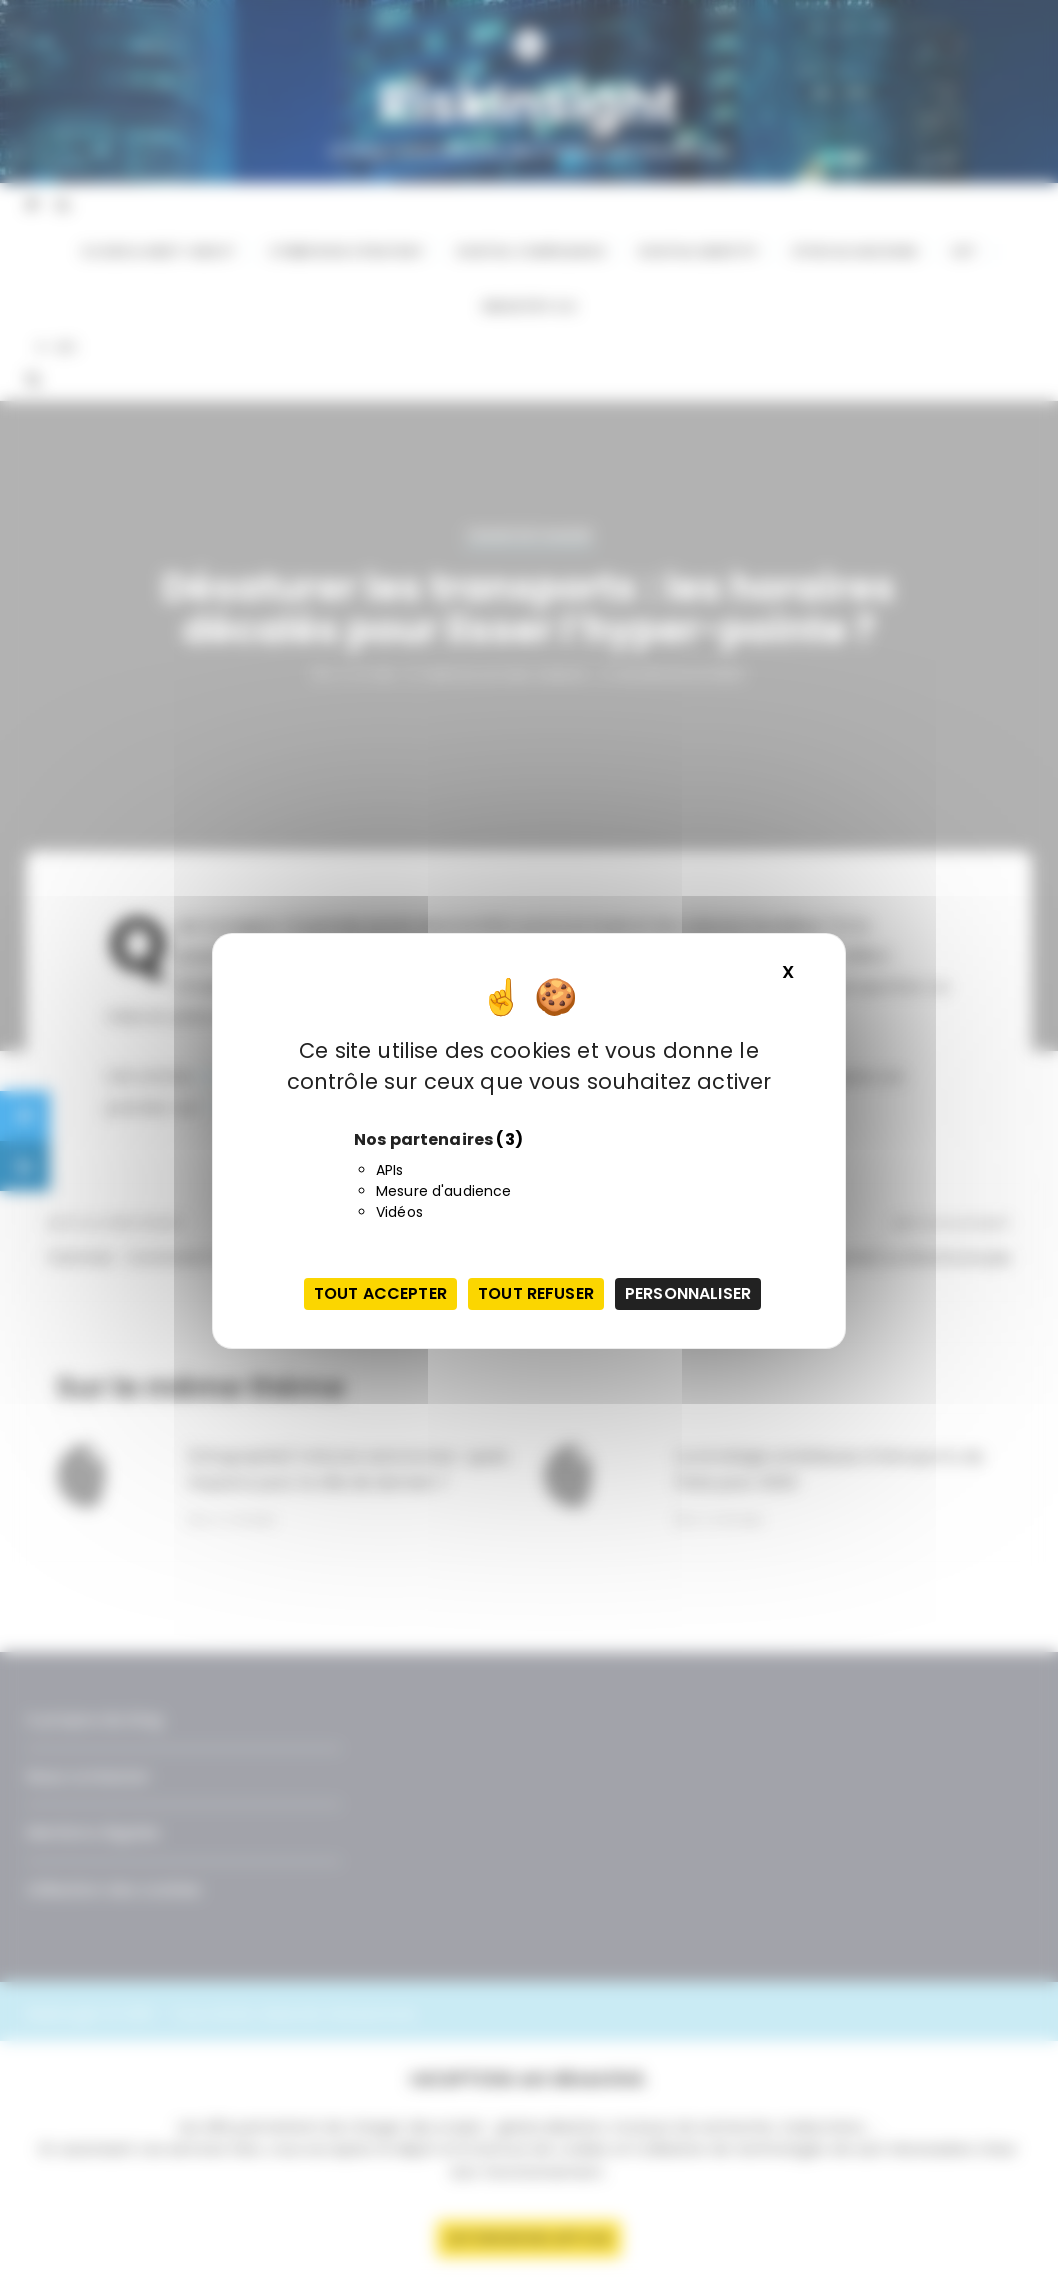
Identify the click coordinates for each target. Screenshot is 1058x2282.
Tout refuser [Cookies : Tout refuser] (536, 1293)
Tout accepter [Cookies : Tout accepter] (380, 1293)
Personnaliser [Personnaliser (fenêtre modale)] (688, 1293)
